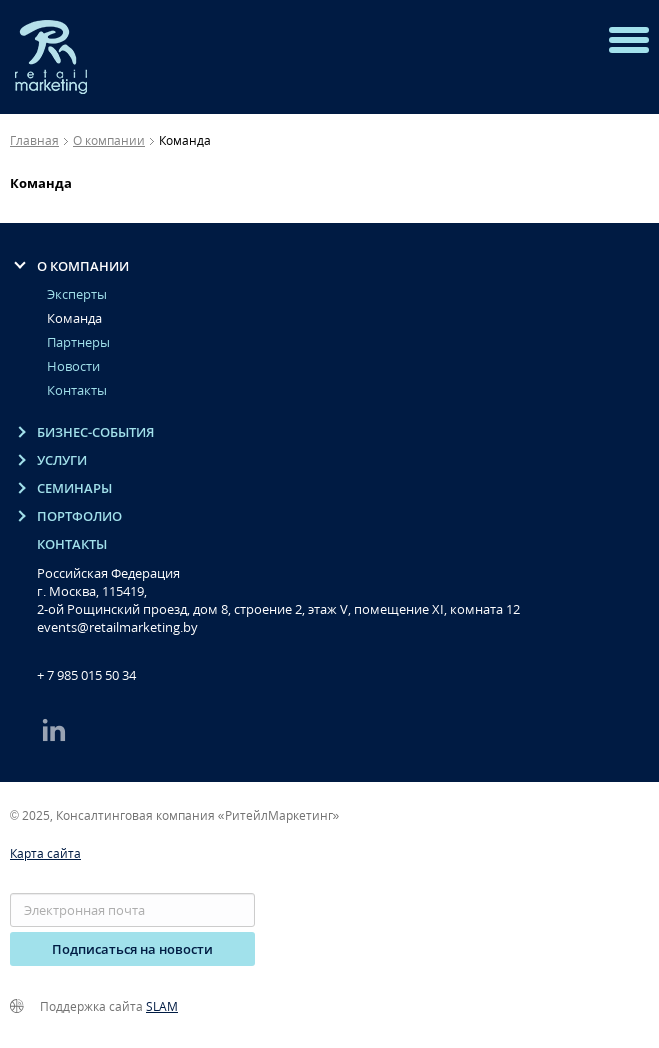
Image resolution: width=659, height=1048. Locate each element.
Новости (73, 366)
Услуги (62, 460)
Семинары (74, 488)
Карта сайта (45, 853)
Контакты (77, 390)
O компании (83, 266)
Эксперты (77, 294)
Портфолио (79, 516)
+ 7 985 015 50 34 (86, 675)
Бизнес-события (95, 432)
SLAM (162, 1006)
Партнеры (78, 342)
